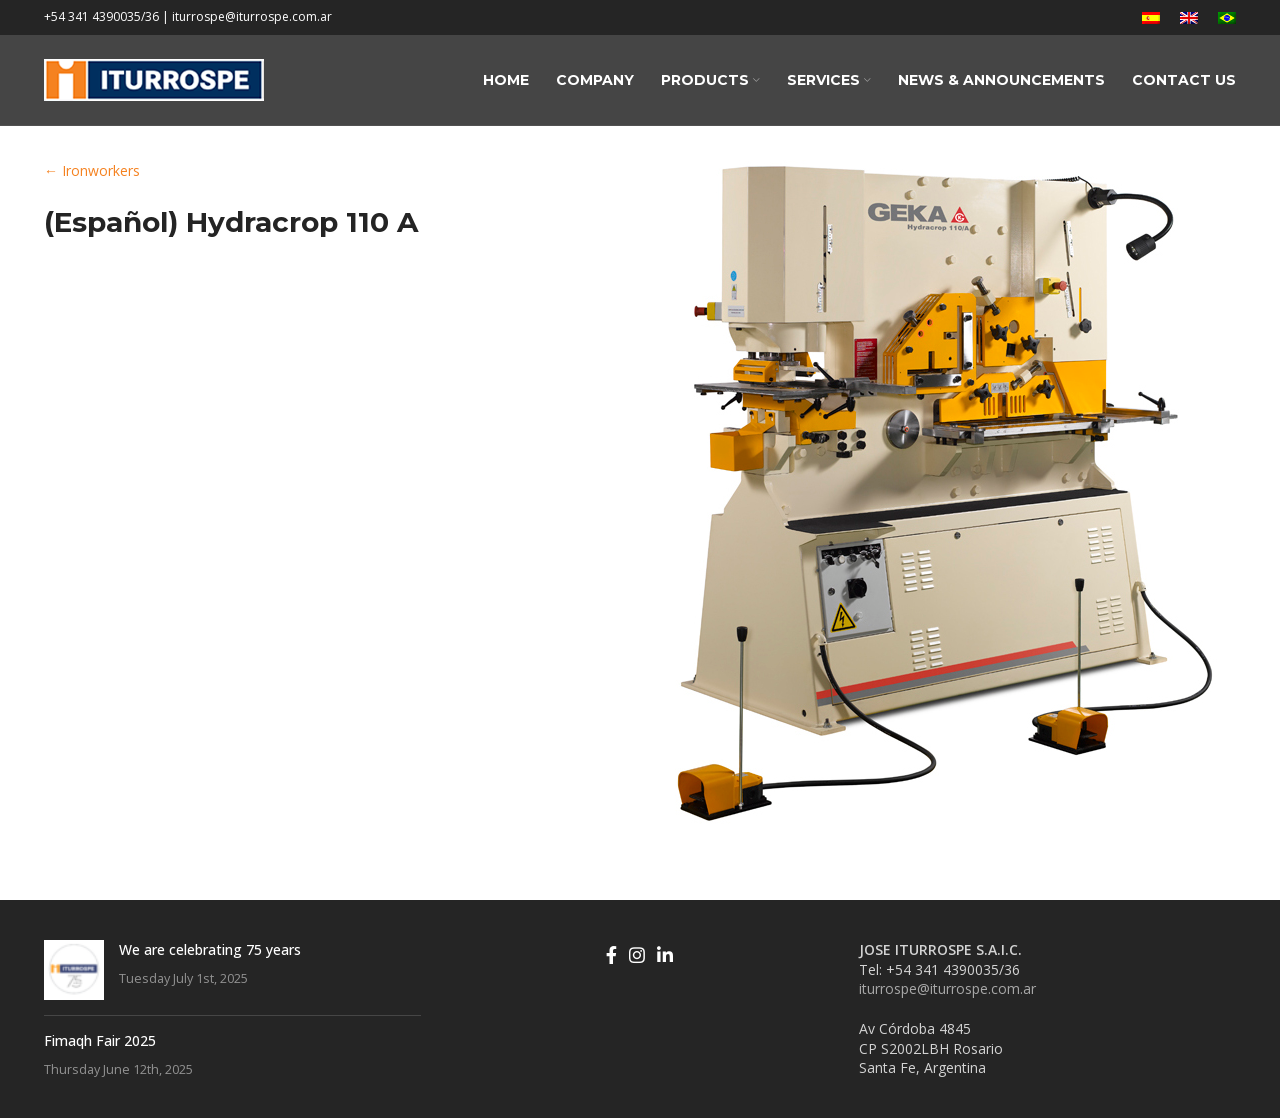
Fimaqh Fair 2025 (100, 1040)
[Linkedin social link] (665, 955)
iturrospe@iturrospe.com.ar (947, 988)
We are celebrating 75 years (210, 949)
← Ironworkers (92, 170)
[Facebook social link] (611, 955)
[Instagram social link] (637, 955)
